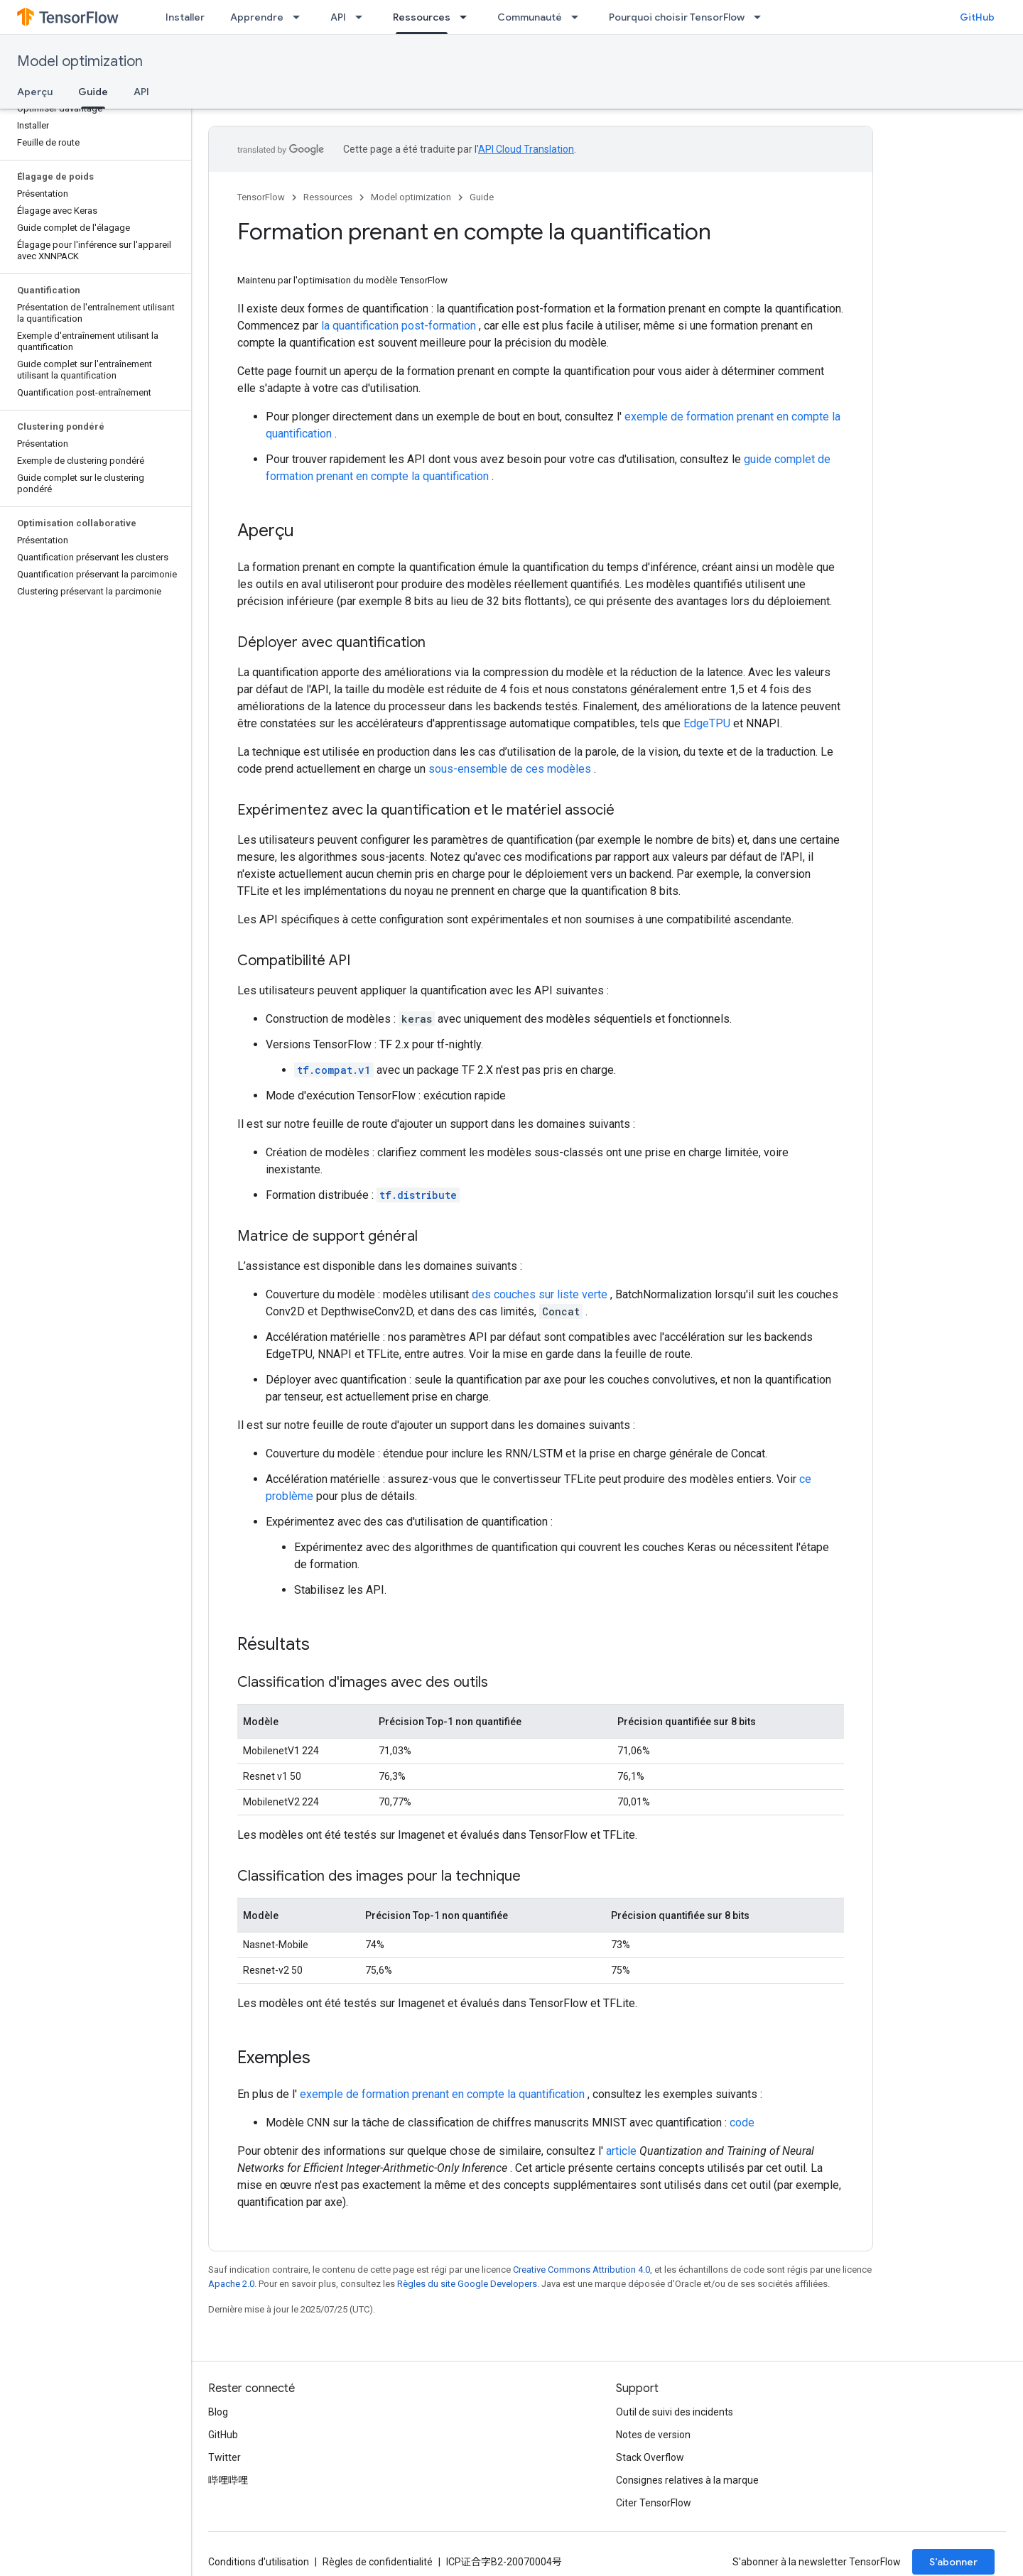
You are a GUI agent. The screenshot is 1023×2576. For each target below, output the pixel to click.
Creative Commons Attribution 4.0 (581, 2269)
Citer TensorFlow (653, 2503)
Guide (482, 197)
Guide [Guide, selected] (93, 91)
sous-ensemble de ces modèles (509, 769)
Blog (218, 2412)
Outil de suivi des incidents (674, 2412)
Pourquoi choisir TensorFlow (677, 17)
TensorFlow (261, 197)
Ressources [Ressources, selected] (421, 17)
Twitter (224, 2457)
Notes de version (653, 2434)
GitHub (977, 17)
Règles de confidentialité (378, 2561)
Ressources (327, 197)
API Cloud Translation (526, 149)
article (621, 2151)
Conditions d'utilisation (258, 2561)
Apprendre (256, 17)
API (338, 17)
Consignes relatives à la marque (687, 2480)
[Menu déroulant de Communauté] (579, 17)
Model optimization (80, 61)
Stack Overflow (650, 2457)
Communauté (529, 17)
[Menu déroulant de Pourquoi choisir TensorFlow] (762, 17)
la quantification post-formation (398, 325)
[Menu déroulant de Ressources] (467, 17)
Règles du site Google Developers (467, 2283)
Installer (185, 17)
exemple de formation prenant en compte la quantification (442, 2094)
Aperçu (35, 91)
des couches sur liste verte (539, 1294)
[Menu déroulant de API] (363, 17)
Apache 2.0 (231, 2283)
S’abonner (953, 2561)
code (742, 2122)
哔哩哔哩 (228, 2480)
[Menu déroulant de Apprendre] (300, 17)
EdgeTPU (706, 723)
